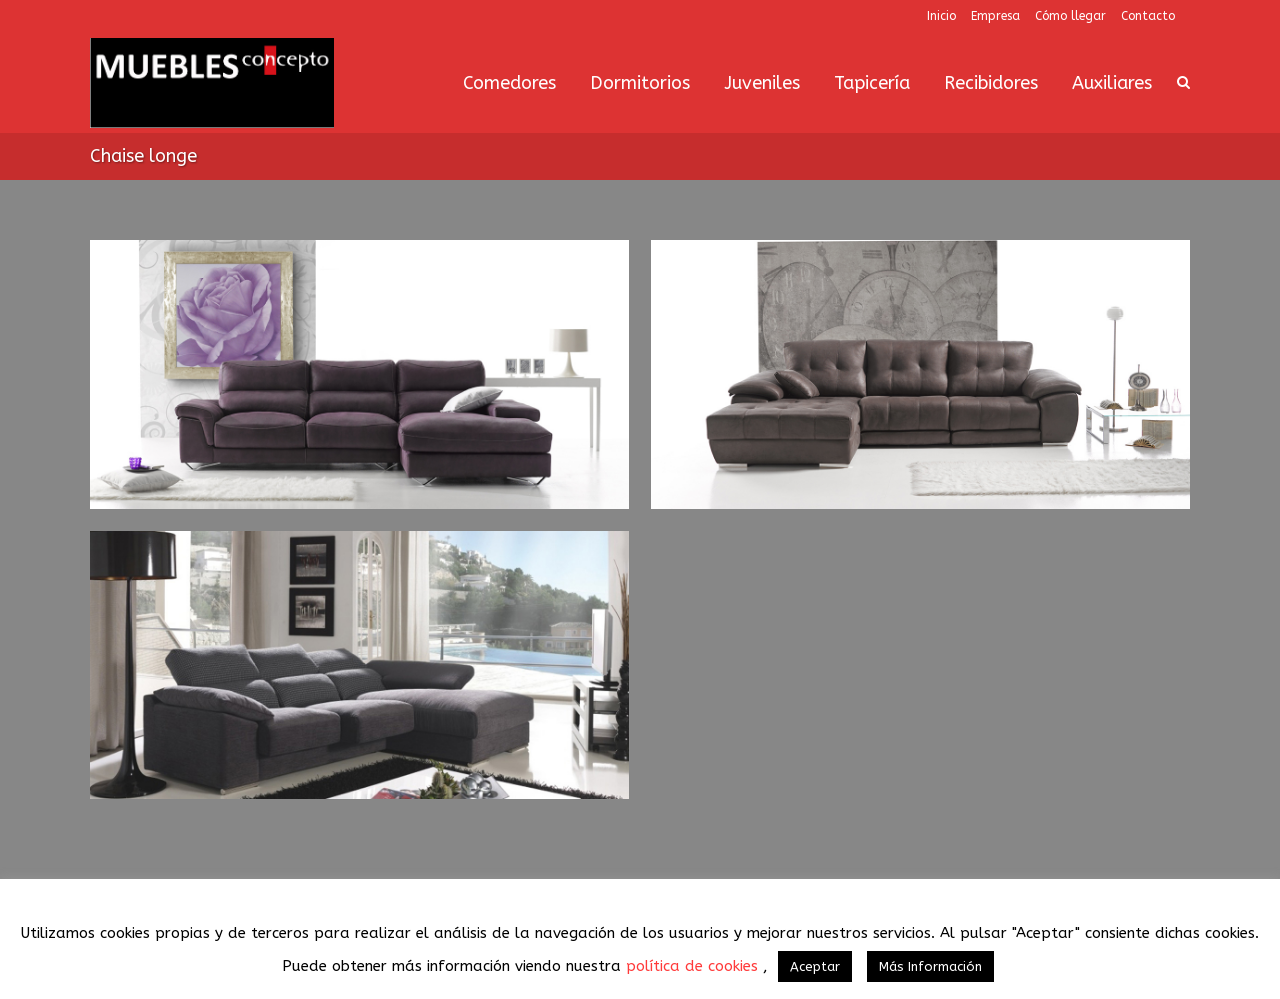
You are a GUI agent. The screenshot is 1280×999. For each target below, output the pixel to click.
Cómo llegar (1070, 16)
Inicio (941, 16)
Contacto (1148, 16)
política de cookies (694, 966)
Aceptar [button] (815, 966)
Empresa (995, 16)
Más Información (930, 966)
